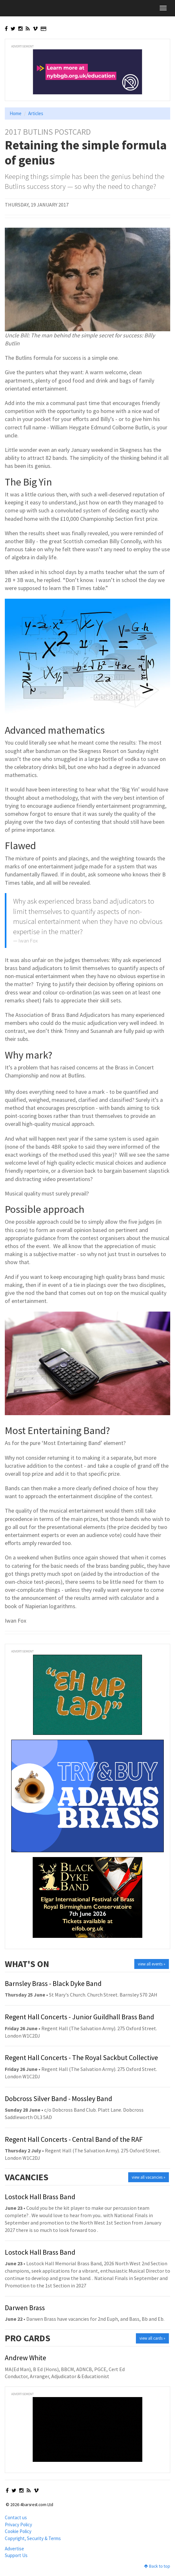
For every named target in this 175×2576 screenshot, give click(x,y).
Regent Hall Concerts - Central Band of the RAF (74, 2139)
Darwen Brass (25, 2307)
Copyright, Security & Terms (33, 2538)
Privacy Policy (18, 2524)
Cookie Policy (18, 2531)
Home (15, 113)
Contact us (16, 2517)
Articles (35, 113)
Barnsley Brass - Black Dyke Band (53, 1983)
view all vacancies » (148, 2177)
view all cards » (152, 2338)
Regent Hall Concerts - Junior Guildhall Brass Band (79, 2016)
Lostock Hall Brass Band (40, 2196)
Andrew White (25, 2357)
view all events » (151, 1964)
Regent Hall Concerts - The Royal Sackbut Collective (81, 2057)
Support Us (16, 2555)
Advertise (14, 2549)
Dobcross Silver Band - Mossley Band (58, 2098)
